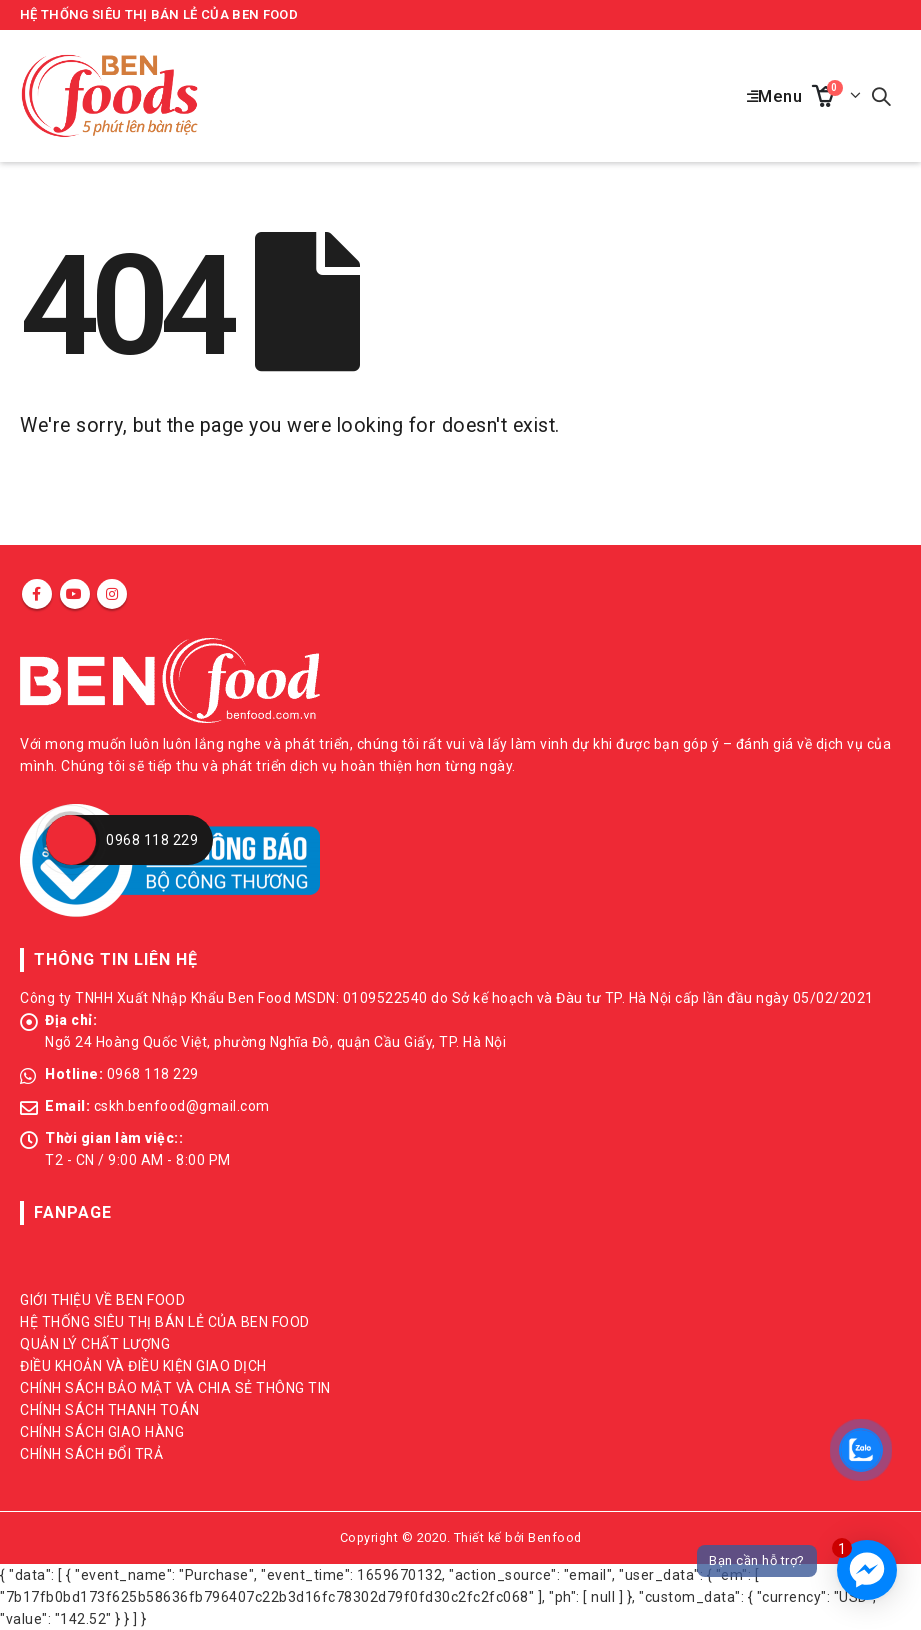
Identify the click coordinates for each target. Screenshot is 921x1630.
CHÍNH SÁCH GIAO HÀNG (102, 1432)
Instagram (112, 594)
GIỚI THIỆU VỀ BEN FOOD (102, 1300)
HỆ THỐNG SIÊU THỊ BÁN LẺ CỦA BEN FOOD (159, 14)
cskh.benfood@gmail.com (182, 1106)
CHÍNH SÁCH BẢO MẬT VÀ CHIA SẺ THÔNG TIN (175, 1388)
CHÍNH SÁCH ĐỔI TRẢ (91, 1454)
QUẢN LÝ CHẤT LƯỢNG (95, 1344)
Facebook (37, 594)
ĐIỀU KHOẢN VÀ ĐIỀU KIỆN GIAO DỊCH (143, 1366)
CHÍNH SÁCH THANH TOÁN (110, 1410)
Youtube (75, 594)
